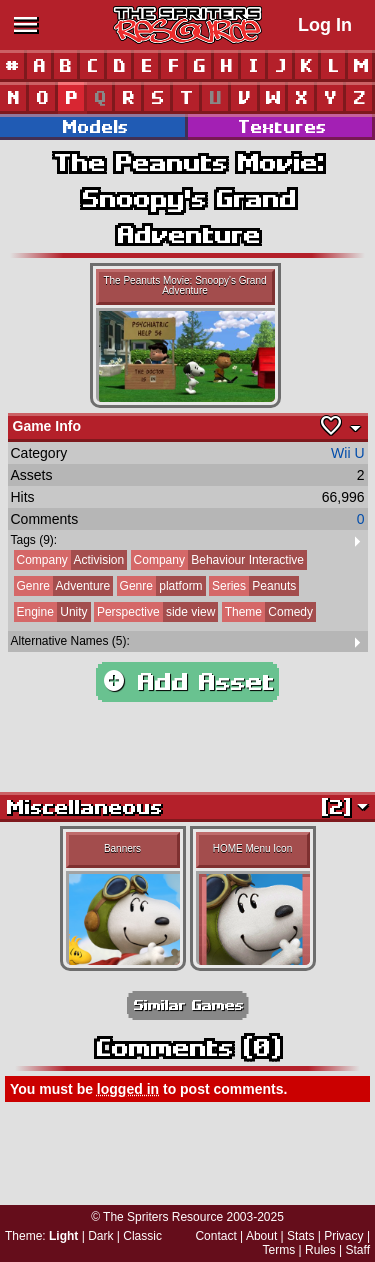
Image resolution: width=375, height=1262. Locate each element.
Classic (142, 1236)
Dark (100, 1236)
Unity (51, 612)
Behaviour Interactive (217, 560)
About (261, 1236)
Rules (320, 1250)
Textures (281, 127)
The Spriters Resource (163, 1217)
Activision (69, 560)
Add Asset (187, 682)
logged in (128, 1089)
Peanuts (252, 586)
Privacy (343, 1236)
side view (154, 612)
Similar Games (188, 1005)
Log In (325, 25)
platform (160, 586)
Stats (300, 1236)
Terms (279, 1250)
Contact (215, 1236)
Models (94, 127)
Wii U (347, 453)
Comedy (267, 612)
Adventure (62, 586)
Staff (358, 1250)
